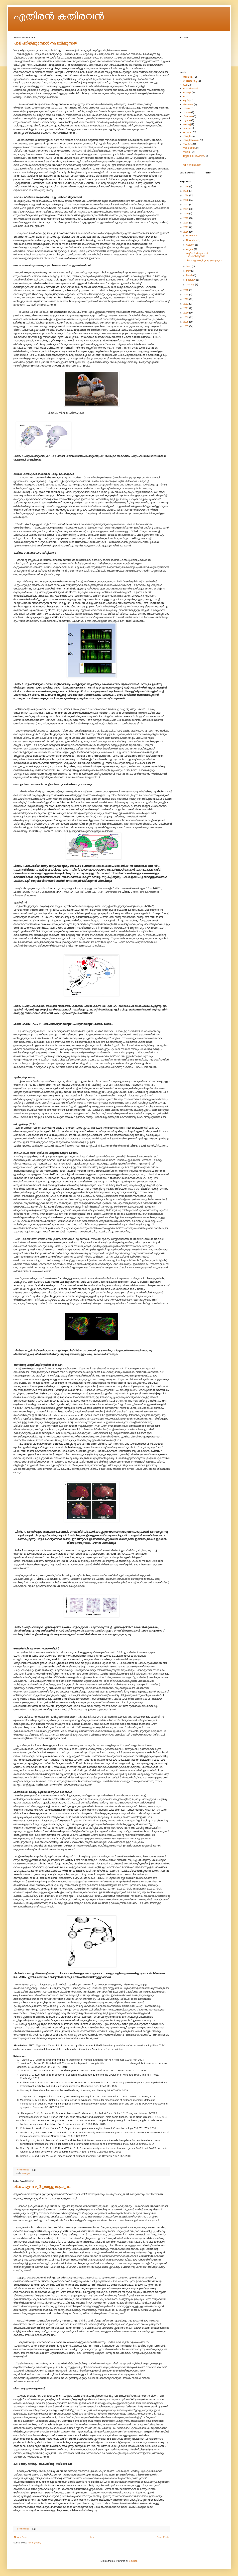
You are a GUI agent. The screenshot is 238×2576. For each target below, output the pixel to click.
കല (185, 96)
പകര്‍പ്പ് (187, 124)
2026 (186, 186)
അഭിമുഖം (188, 76)
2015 (186, 290)
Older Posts (163, 2537)
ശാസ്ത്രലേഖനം (191, 140)
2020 (186, 213)
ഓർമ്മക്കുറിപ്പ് (190, 80)
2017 (186, 227)
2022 (186, 204)
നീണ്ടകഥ (188, 116)
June (189, 266)
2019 (186, 218)
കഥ (185, 84)
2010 (186, 312)
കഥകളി (187, 92)
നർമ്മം (186, 108)
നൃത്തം (187, 120)
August (190, 249)
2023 (186, 200)
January (190, 284)
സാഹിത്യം (189, 148)
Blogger (133, 2561)
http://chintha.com (192, 164)
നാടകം (187, 112)
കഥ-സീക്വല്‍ (190, 88)
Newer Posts (20, 2537)
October (190, 244)
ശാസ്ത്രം (26, 2173)
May (188, 270)
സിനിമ (186, 152)
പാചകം (187, 128)
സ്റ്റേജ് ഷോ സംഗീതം (194, 156)
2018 (186, 222)
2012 (186, 303)
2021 (186, 209)
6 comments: (23, 2529)
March (189, 275)
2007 (186, 326)
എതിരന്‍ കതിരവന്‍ (58, 16)
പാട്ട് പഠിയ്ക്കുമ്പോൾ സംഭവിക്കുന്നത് (44, 43)
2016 (186, 231)
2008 (186, 321)
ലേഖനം (187, 132)
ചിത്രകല (188, 104)
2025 (186, 191)
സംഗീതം (188, 144)
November (191, 240)
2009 (186, 317)
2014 (186, 294)
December (191, 235)
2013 (186, 299)
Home (92, 2537)
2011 (186, 308)
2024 (186, 195)
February (191, 279)
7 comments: (23, 2170)
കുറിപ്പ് (186, 100)
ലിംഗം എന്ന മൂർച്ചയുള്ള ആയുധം (41, 2187)
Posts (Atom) (34, 2542)
